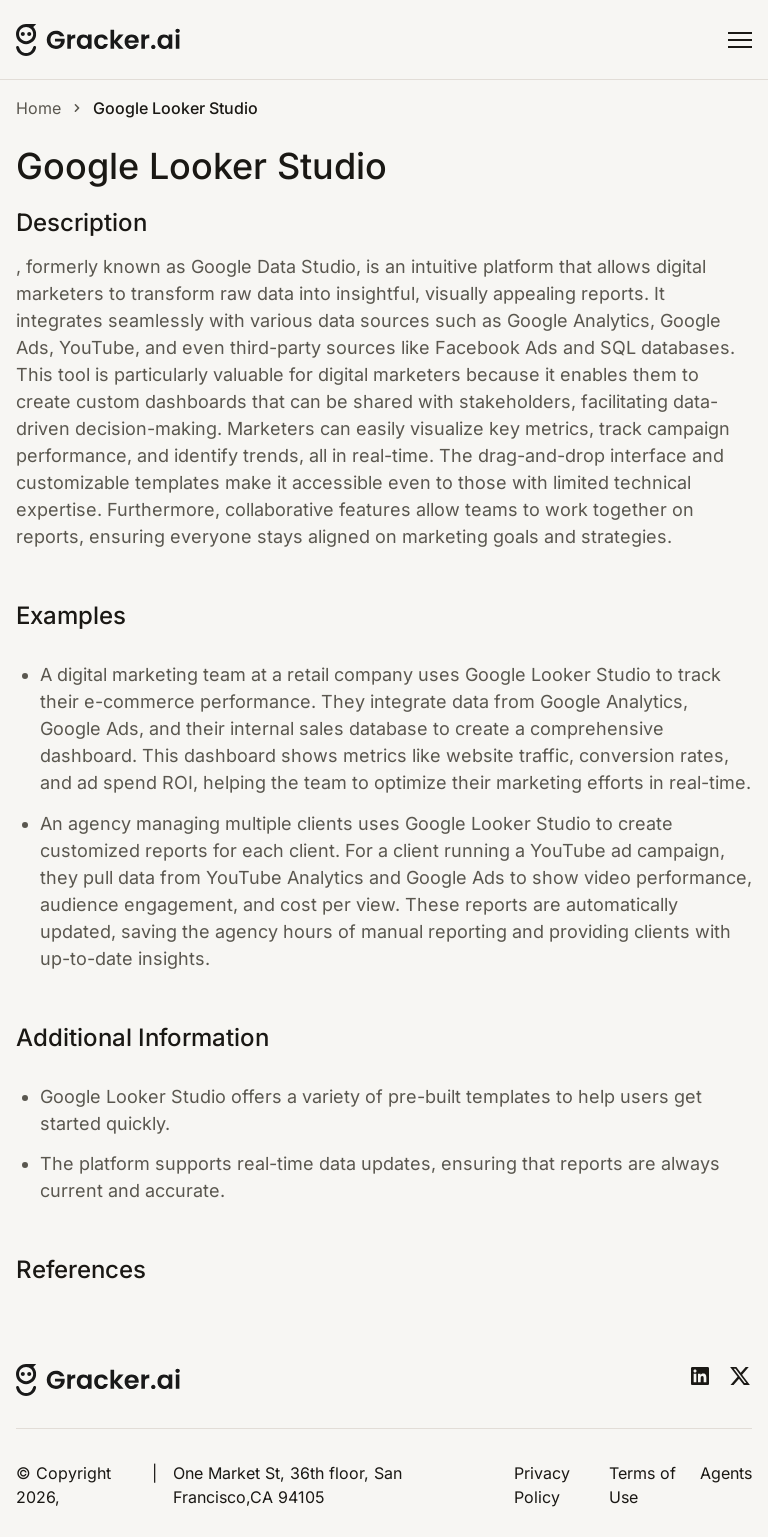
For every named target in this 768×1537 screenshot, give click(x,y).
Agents (726, 1473)
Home (38, 108)
